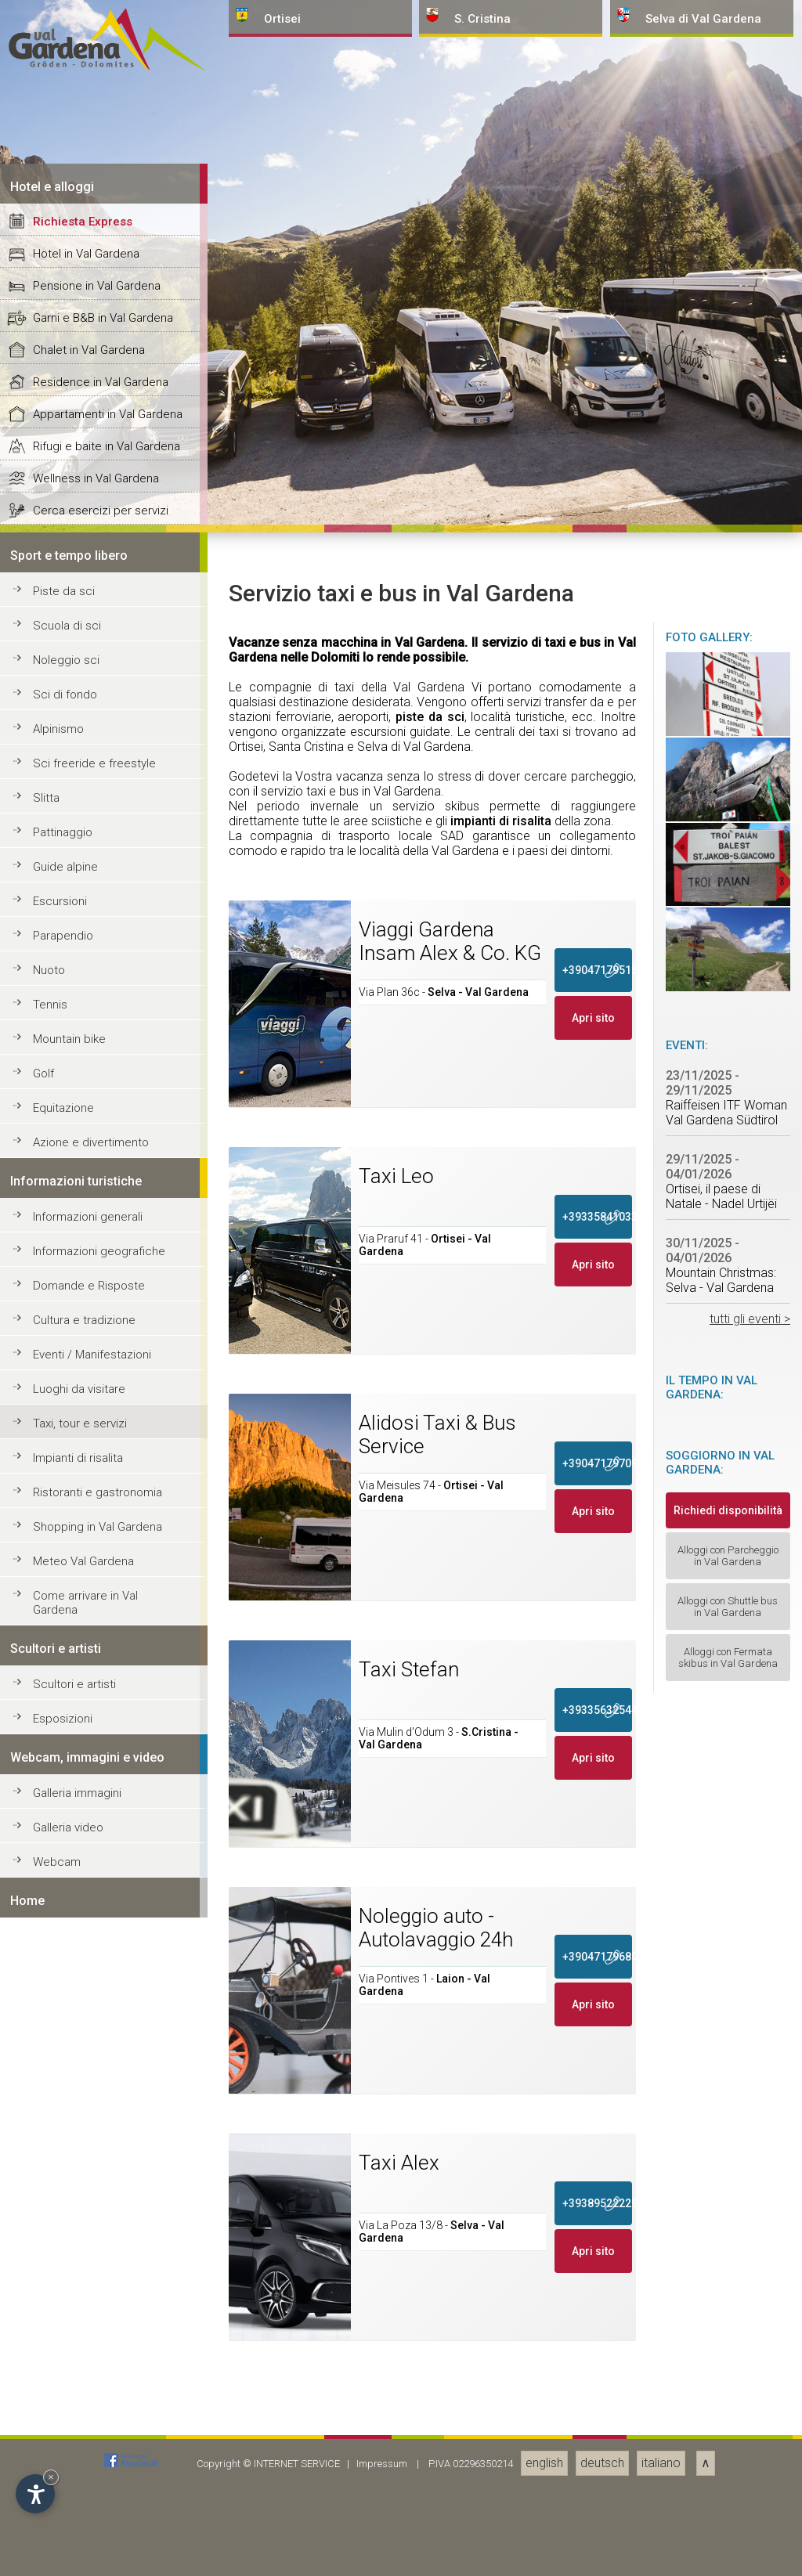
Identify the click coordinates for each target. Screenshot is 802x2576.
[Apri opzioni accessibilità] (35, 2493)
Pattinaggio (62, 2361)
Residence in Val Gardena (100, 1910)
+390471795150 (597, 2498)
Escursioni (60, 2430)
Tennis (50, 2533)
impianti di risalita (500, 2349)
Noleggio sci (66, 2188)
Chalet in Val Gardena (89, 1878)
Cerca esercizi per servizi (100, 2039)
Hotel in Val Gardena (86, 1782)
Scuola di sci (67, 2154)
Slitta (46, 2326)
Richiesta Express (82, 1750)
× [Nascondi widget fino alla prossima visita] (51, 2477)
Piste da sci (64, 2119)
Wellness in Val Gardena (96, 2007)
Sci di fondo (65, 2223)
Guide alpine (65, 2395)
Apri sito (593, 2546)
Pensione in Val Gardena (97, 1814)
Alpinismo (58, 2257)
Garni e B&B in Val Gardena (103, 1846)
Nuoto (49, 2498)
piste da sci (430, 2245)
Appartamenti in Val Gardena (107, 1943)
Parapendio (63, 2464)
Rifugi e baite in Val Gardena (106, 1975)
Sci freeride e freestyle (94, 2292)
